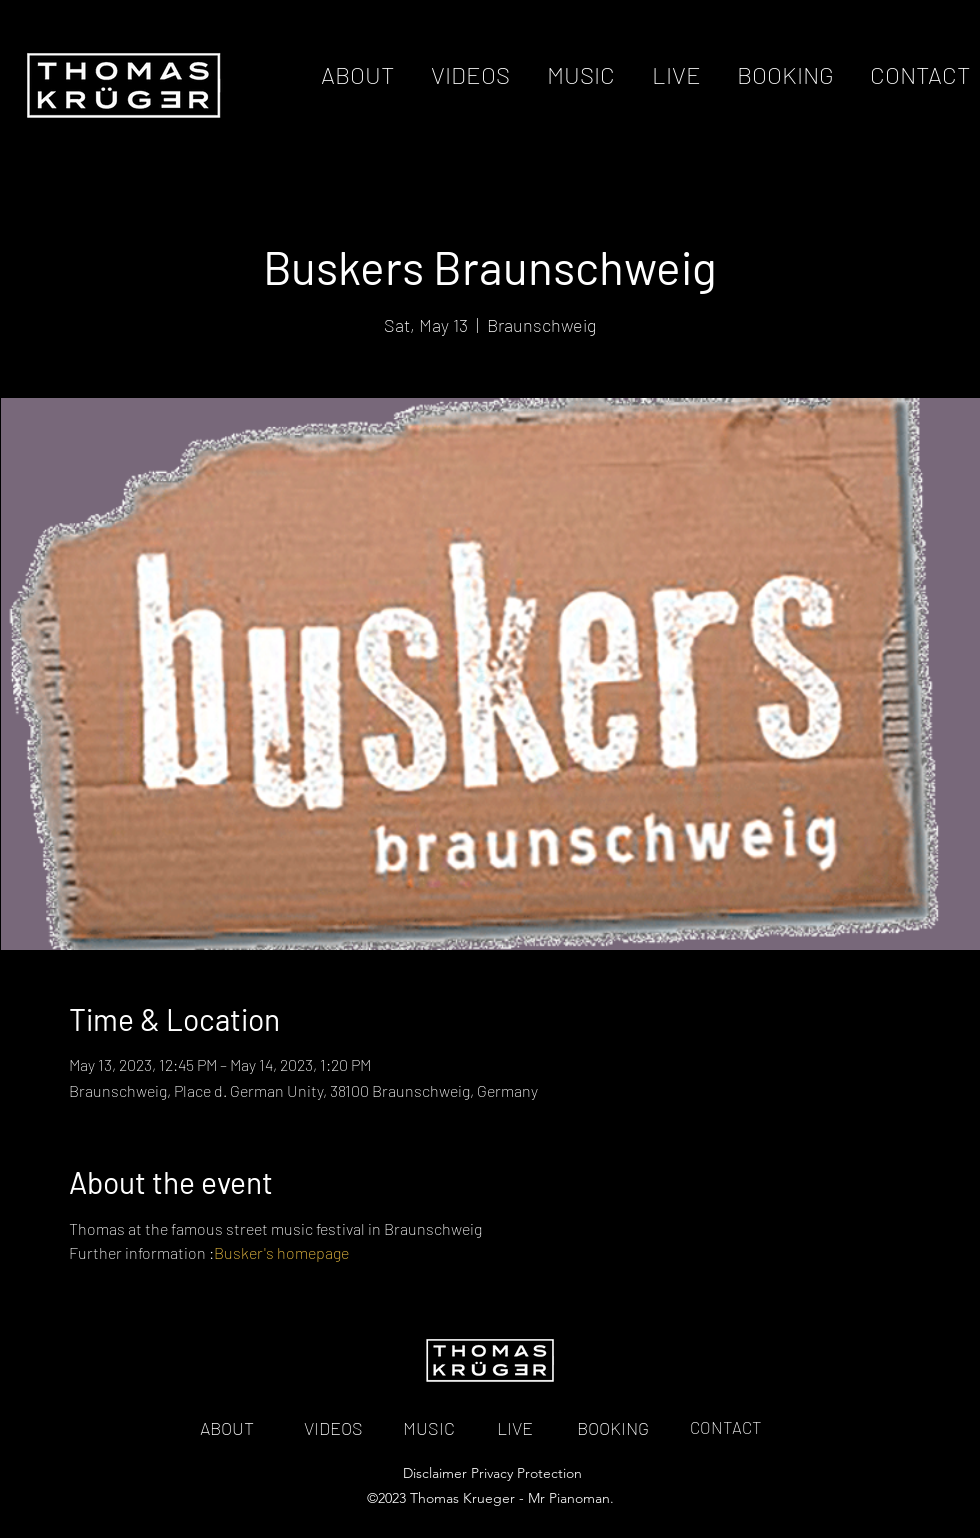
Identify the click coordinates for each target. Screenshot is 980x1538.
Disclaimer (435, 1473)
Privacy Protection (526, 1473)
